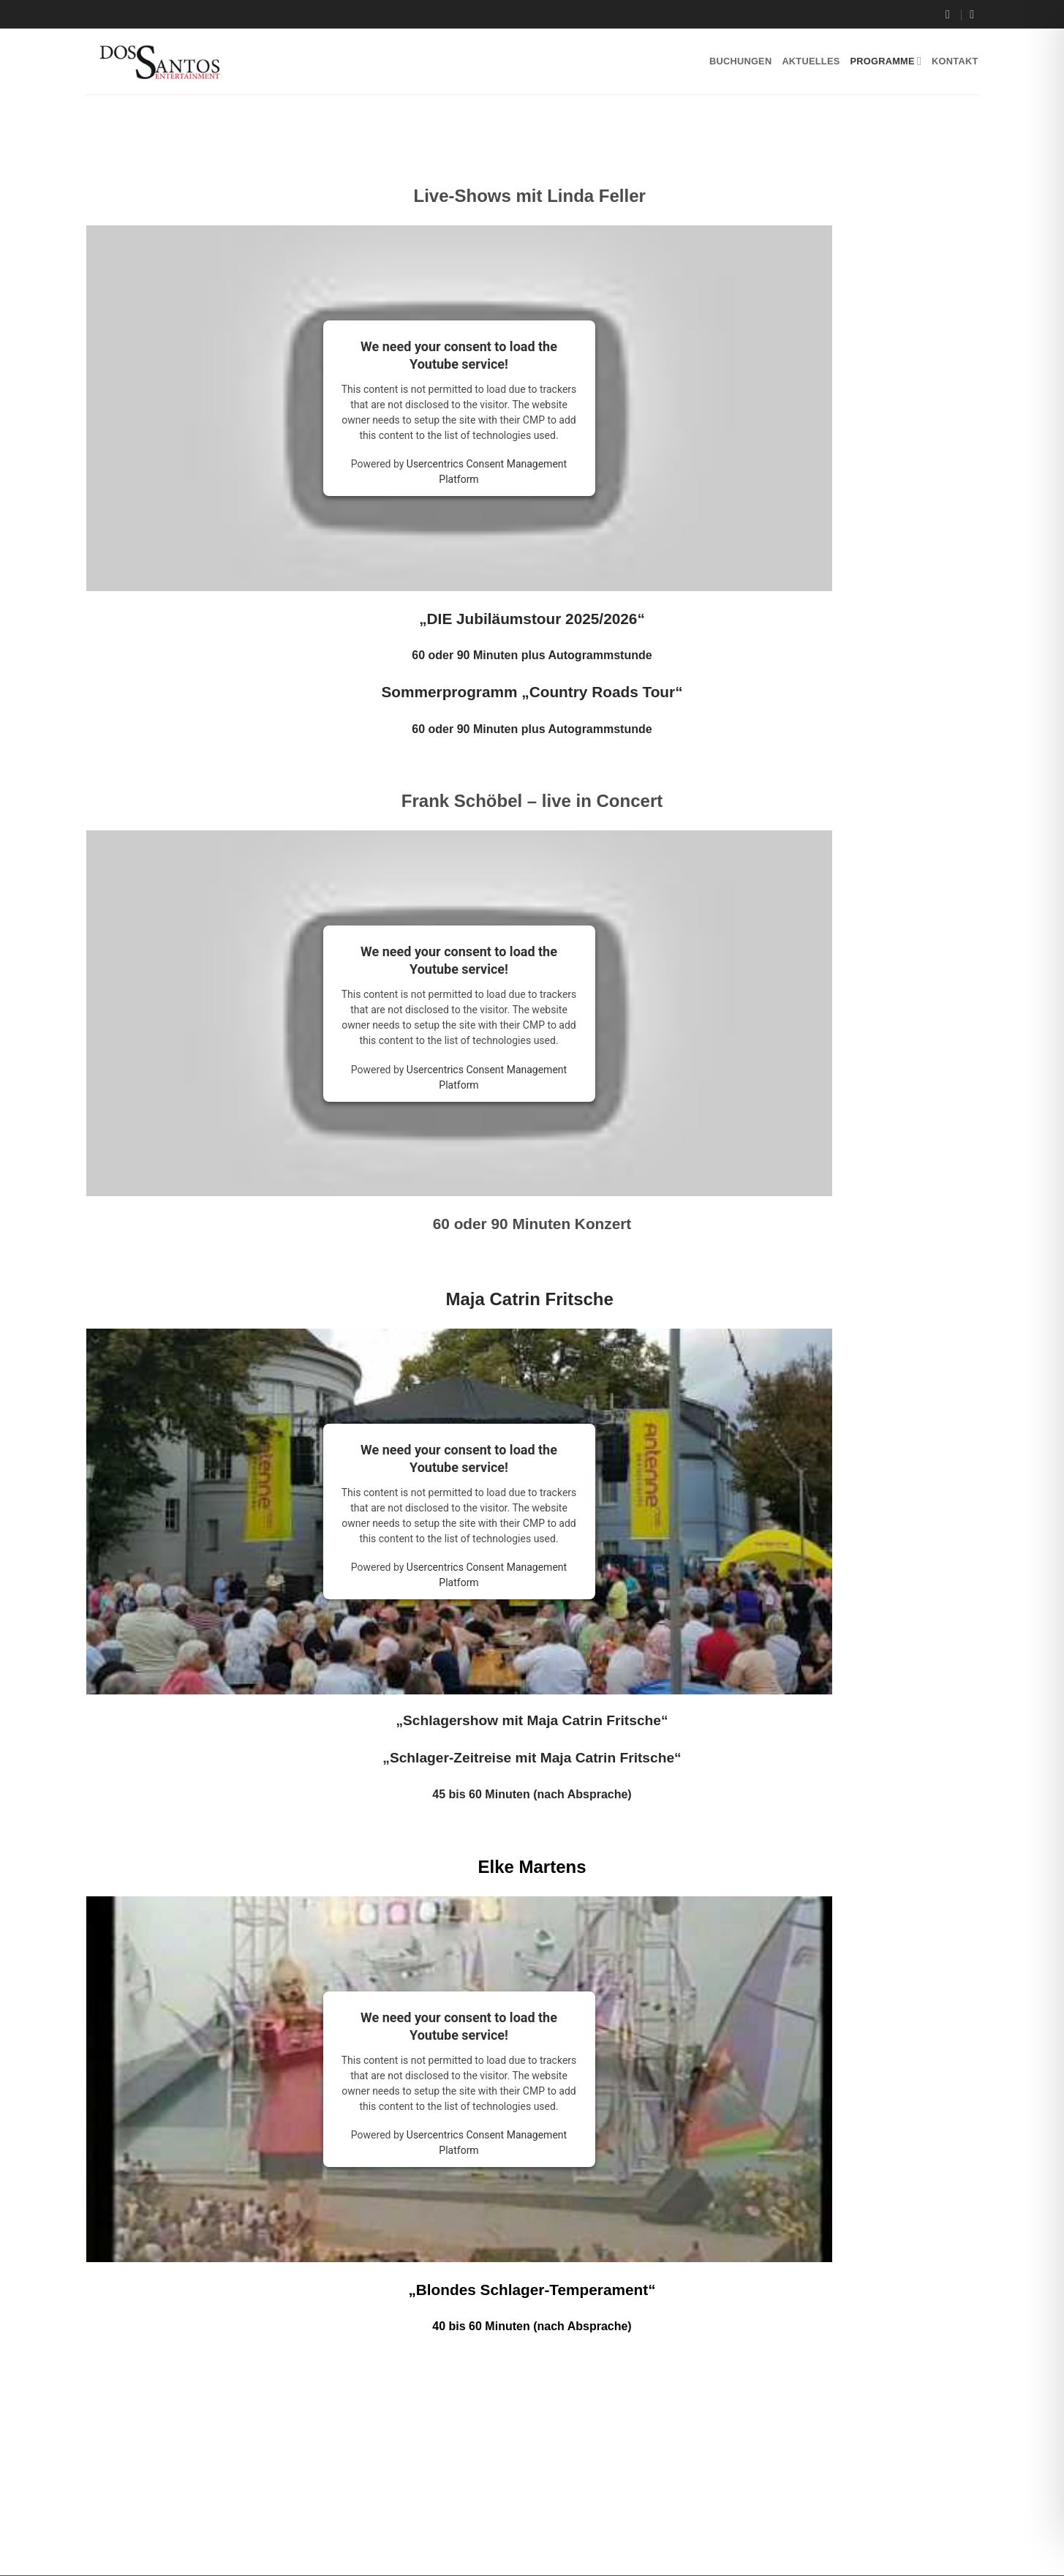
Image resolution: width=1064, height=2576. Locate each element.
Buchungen (740, 61)
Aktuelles (810, 61)
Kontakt (955, 61)
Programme (885, 61)
